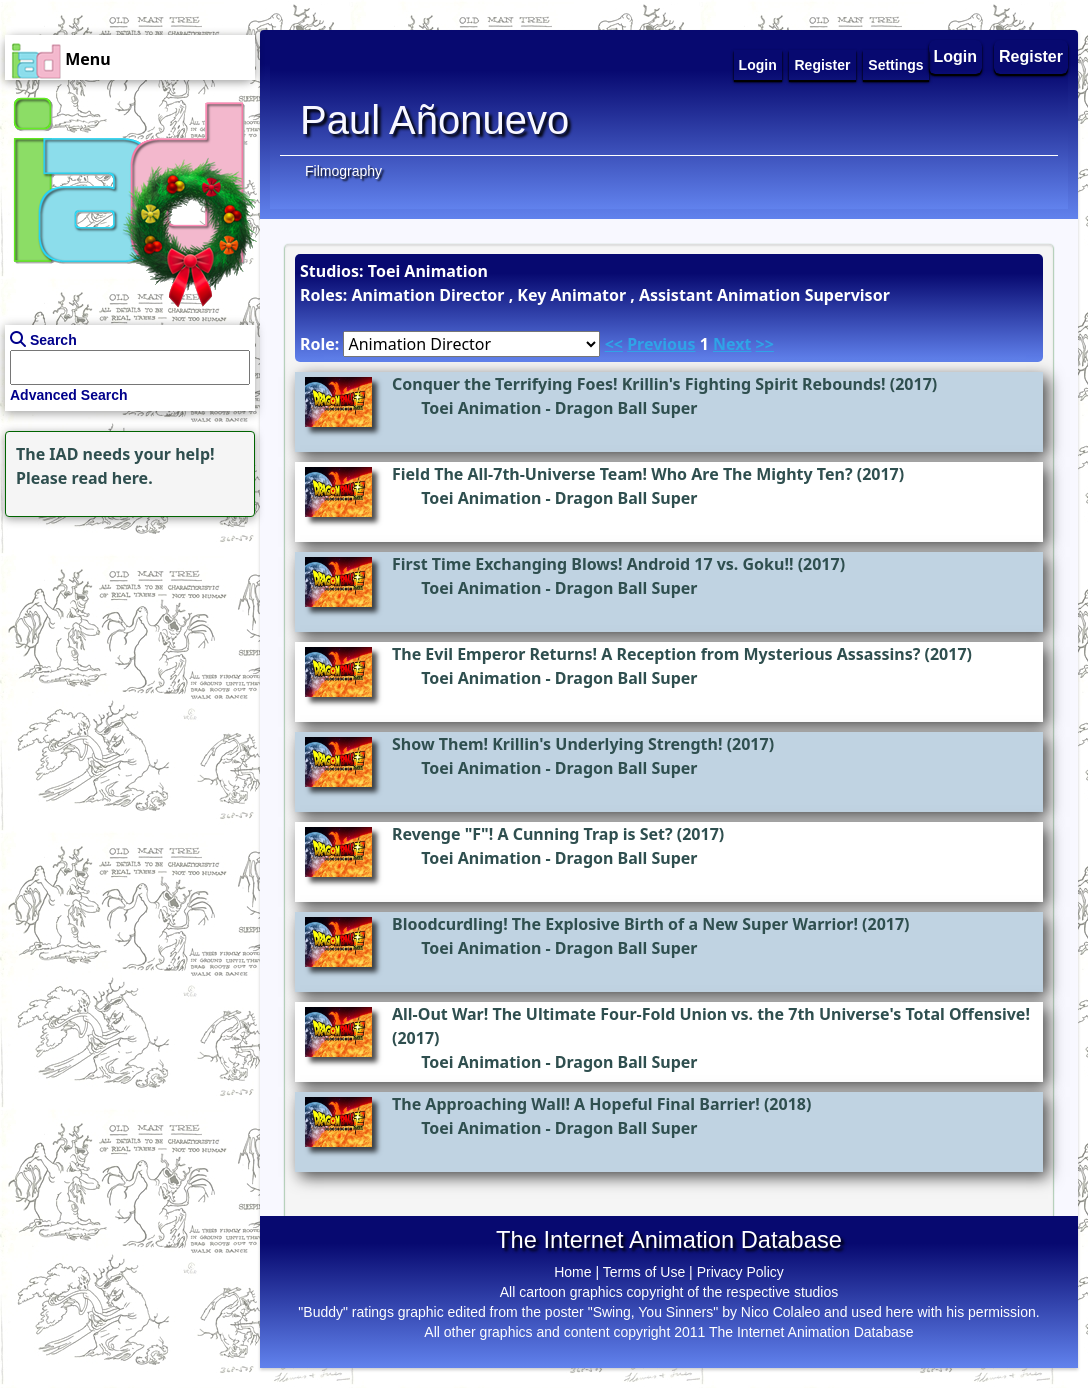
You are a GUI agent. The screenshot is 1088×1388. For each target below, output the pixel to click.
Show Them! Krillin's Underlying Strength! (557, 744)
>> (765, 344)
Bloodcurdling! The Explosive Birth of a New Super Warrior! (625, 924)
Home (572, 1272)
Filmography (343, 171)
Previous (661, 344)
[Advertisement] (125, 647)
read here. (112, 478)
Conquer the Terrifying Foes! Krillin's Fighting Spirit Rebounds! (639, 384)
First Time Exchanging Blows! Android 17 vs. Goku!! (592, 564)
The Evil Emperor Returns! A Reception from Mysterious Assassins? (656, 654)
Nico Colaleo (780, 1312)
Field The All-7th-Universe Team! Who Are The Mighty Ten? (622, 474)
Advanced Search (69, 395)
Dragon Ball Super (626, 408)
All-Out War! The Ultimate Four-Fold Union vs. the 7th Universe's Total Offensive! (711, 1014)
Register (1031, 56)
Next (732, 344)
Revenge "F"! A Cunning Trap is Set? (532, 834)
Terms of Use (644, 1272)
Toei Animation (481, 408)
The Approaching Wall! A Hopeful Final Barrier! (576, 1104)
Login (956, 56)
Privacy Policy (740, 1272)
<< (614, 344)
